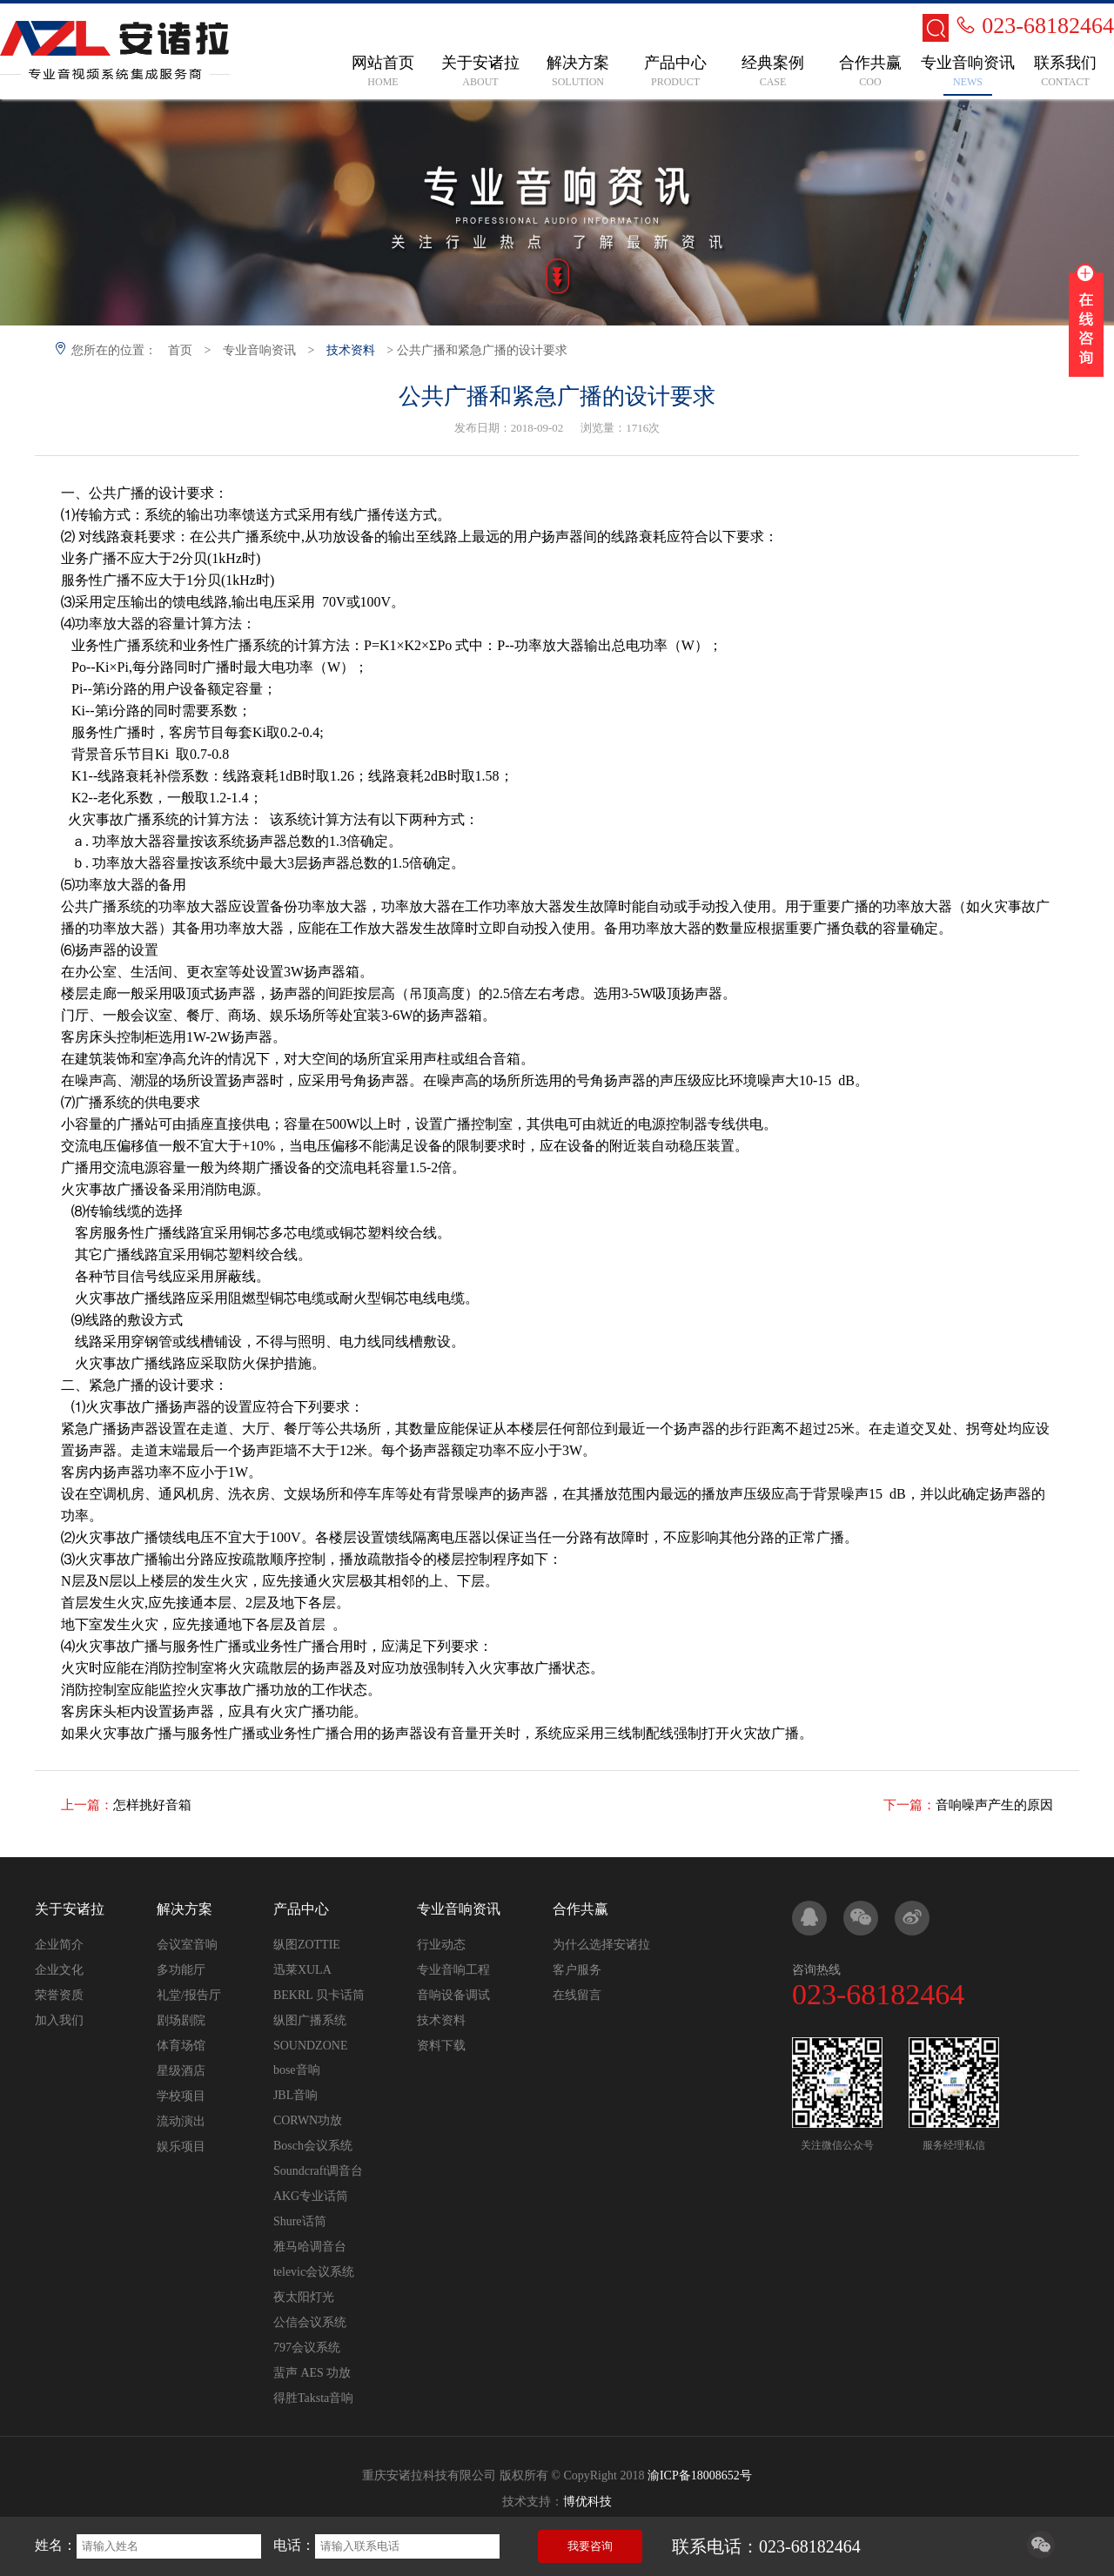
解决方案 (184, 1909)
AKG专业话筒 (310, 2196)
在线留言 (577, 1995)
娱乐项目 (181, 2146)
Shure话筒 (299, 2221)
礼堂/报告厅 (189, 1995)
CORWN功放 (307, 2120)
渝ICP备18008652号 (700, 2475)
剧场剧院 (181, 2020)
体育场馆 (181, 2045)
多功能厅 (181, 1969)
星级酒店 (181, 2070)
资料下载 (441, 2045)
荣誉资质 (59, 1995)
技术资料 (350, 350)
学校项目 (181, 2096)
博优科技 (587, 2501)
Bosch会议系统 (312, 2145)
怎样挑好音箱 (152, 1805)
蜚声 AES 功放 (312, 2372)
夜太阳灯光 (303, 2297)
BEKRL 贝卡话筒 (319, 1995)
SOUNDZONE (310, 2045)
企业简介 (59, 1944)
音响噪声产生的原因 (994, 1805)
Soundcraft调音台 (318, 2170)
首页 (180, 350)
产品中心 (301, 1909)
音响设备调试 (453, 1995)
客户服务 (577, 1969)
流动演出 (181, 2121)
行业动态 (441, 1944)
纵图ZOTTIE (306, 1944)
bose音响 (296, 2069)
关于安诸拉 (69, 1909)
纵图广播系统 (309, 2020)
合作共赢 (580, 1909)
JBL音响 (295, 2095)
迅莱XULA (302, 1969)
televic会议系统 (313, 2271)
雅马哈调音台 (309, 2246)
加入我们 (59, 2020)
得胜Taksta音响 (313, 2398)
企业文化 (59, 1969)
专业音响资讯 (259, 350)
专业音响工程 (453, 1969)
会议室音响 (187, 1944)
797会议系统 (306, 2347)
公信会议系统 (309, 2322)
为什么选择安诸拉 (601, 1944)
